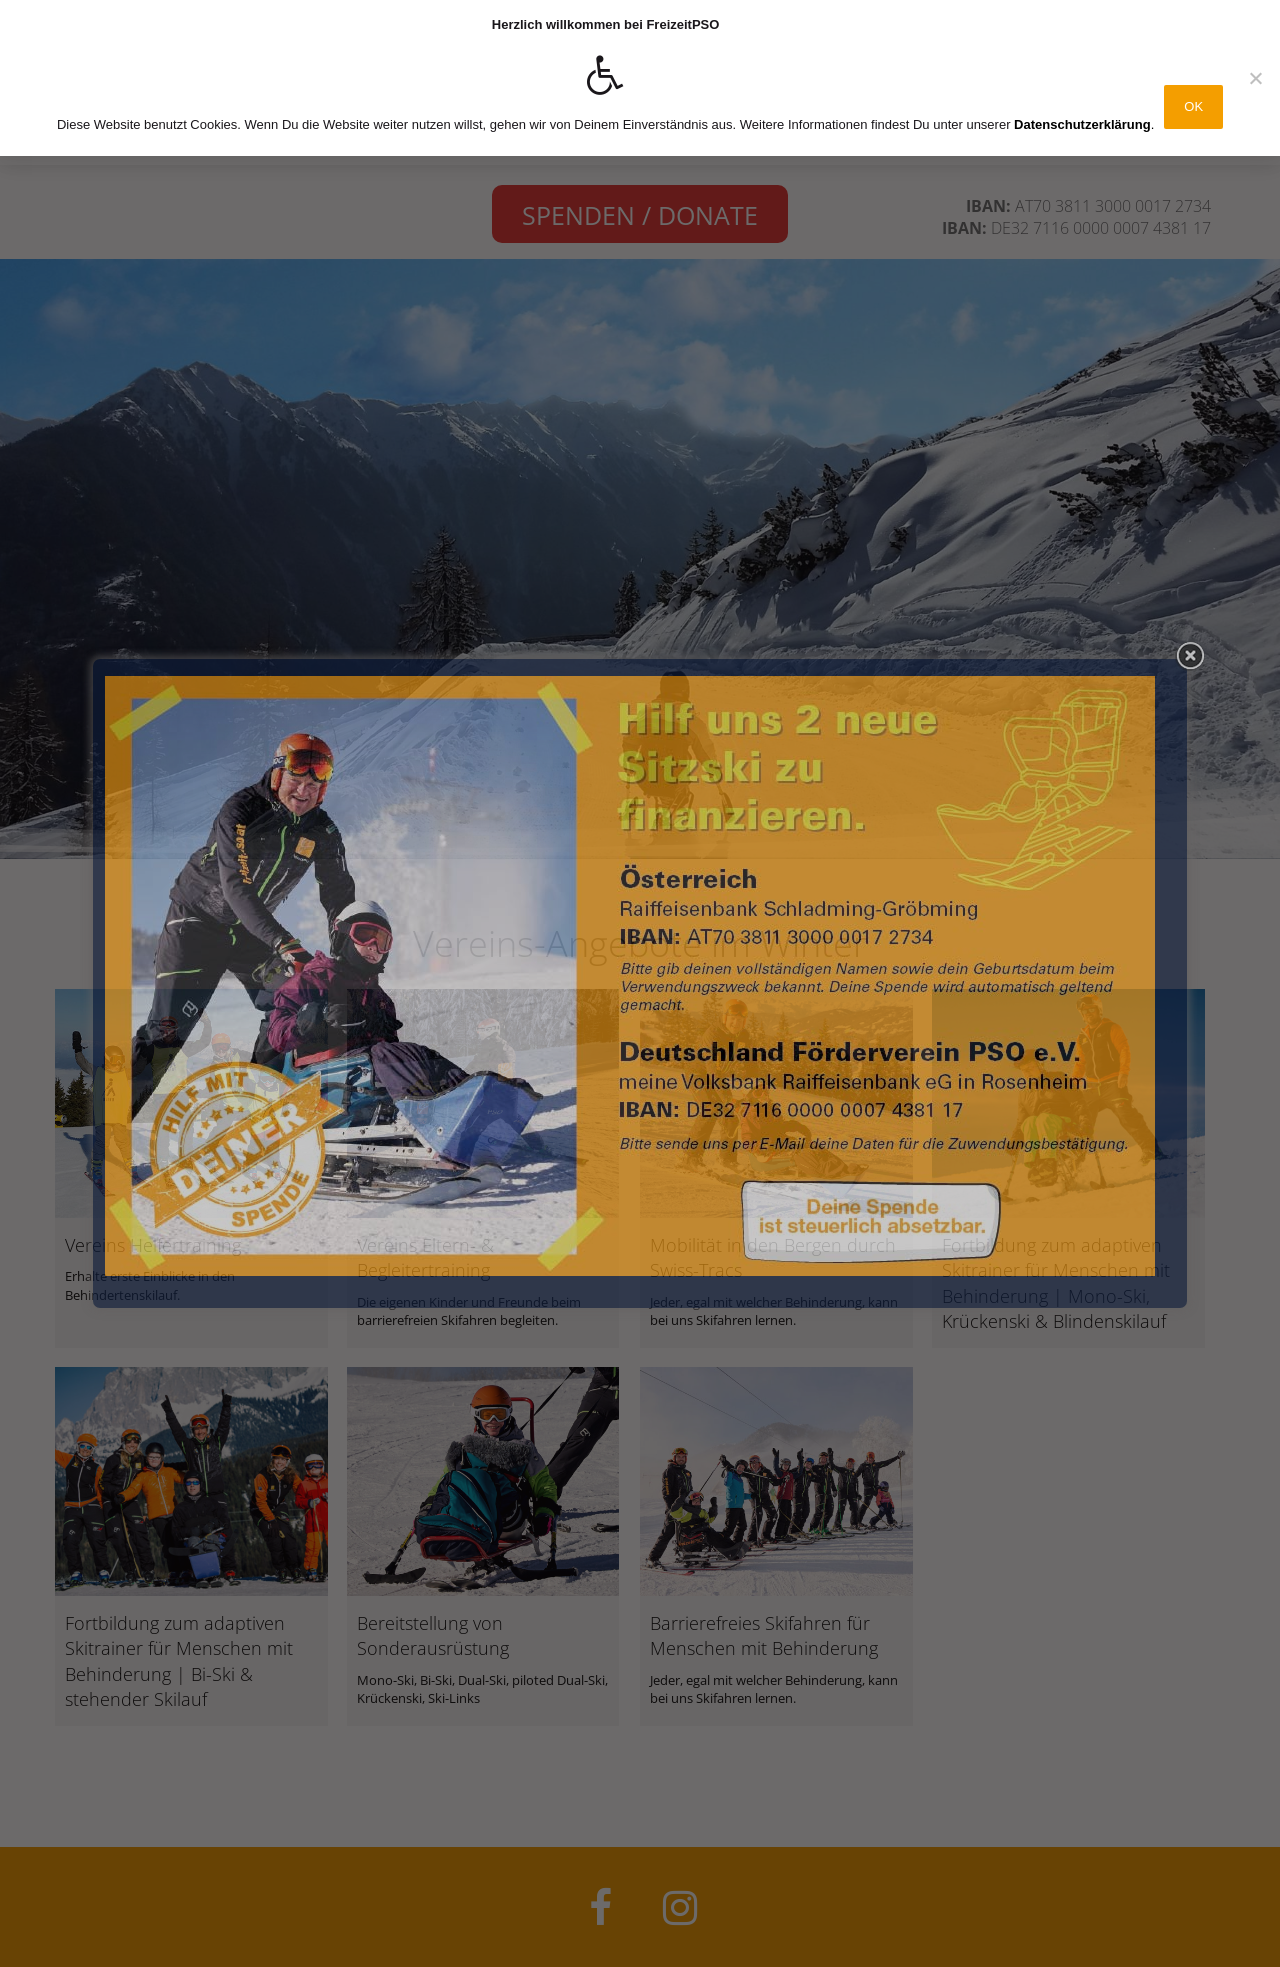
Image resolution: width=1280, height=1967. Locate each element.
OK (1193, 106)
